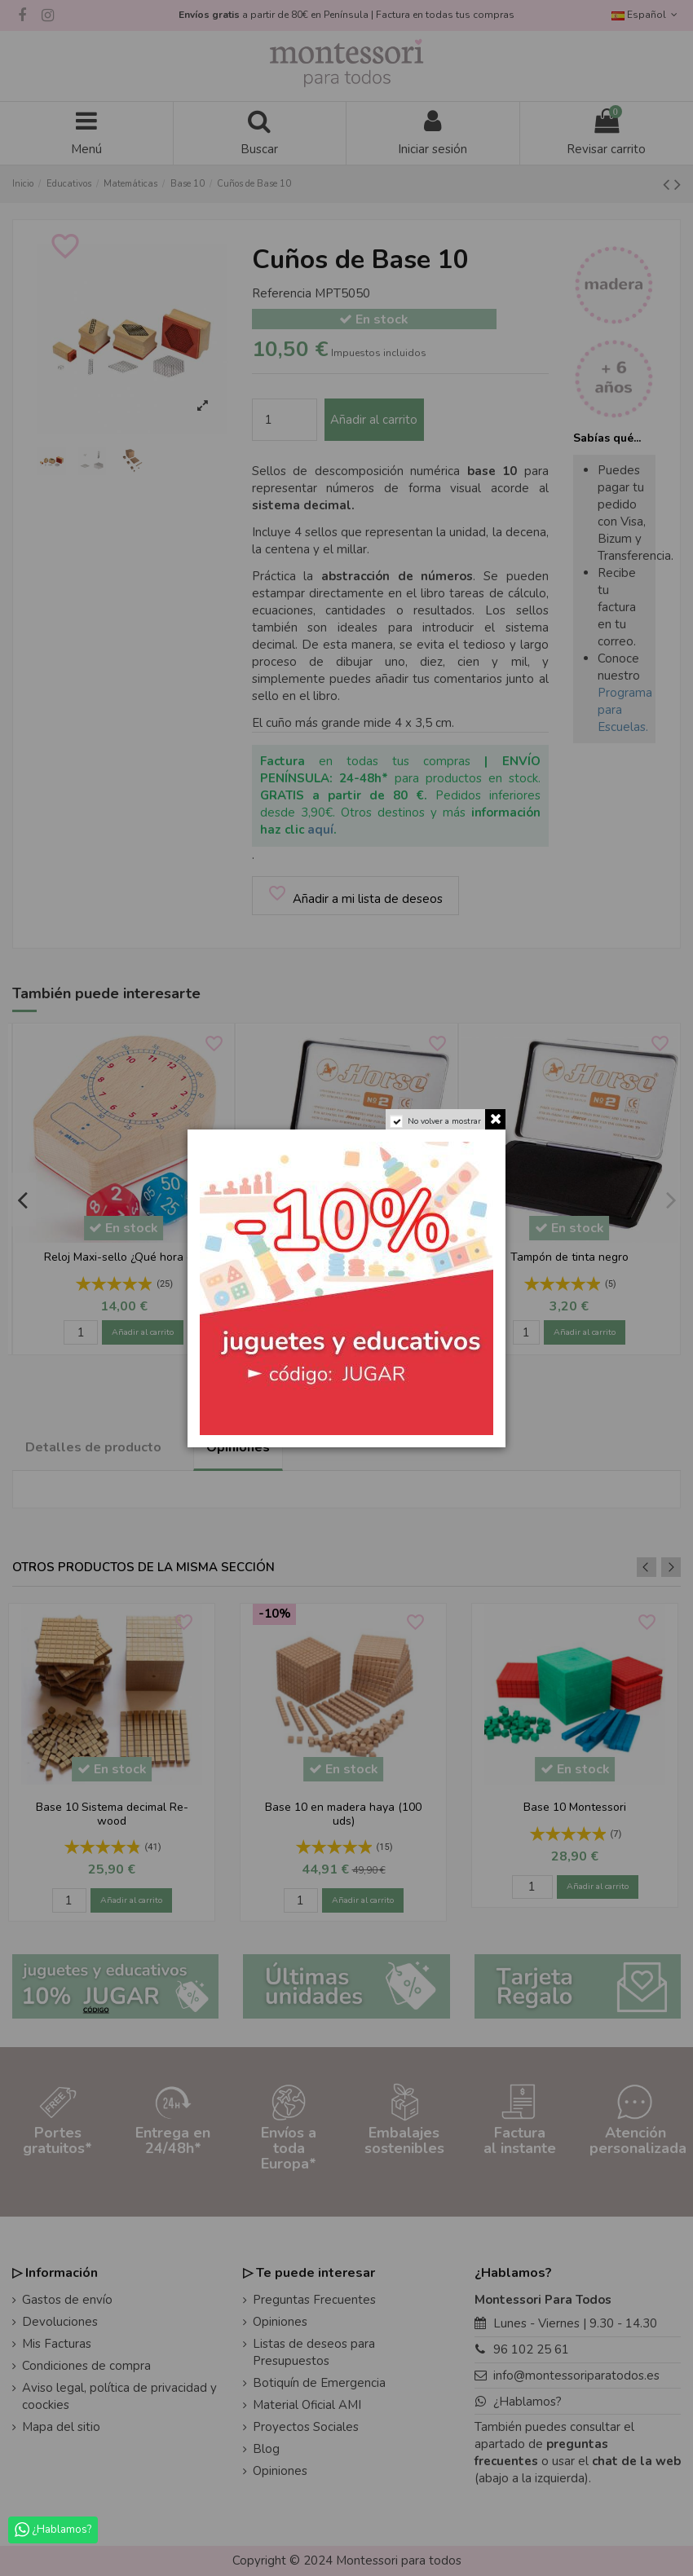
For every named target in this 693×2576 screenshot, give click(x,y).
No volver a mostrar (444, 1121)
